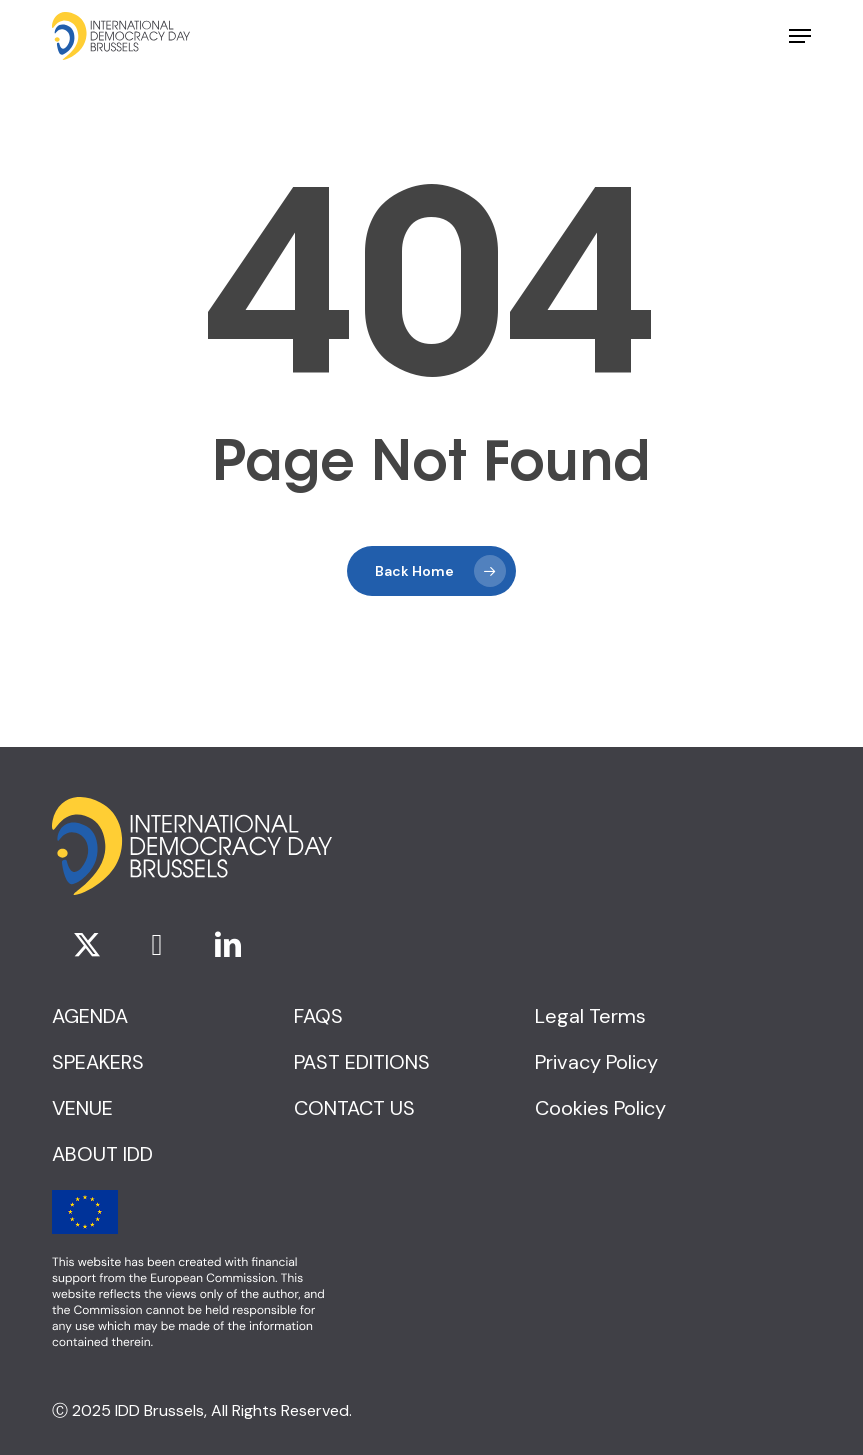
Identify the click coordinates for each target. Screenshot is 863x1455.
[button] (800, 36)
